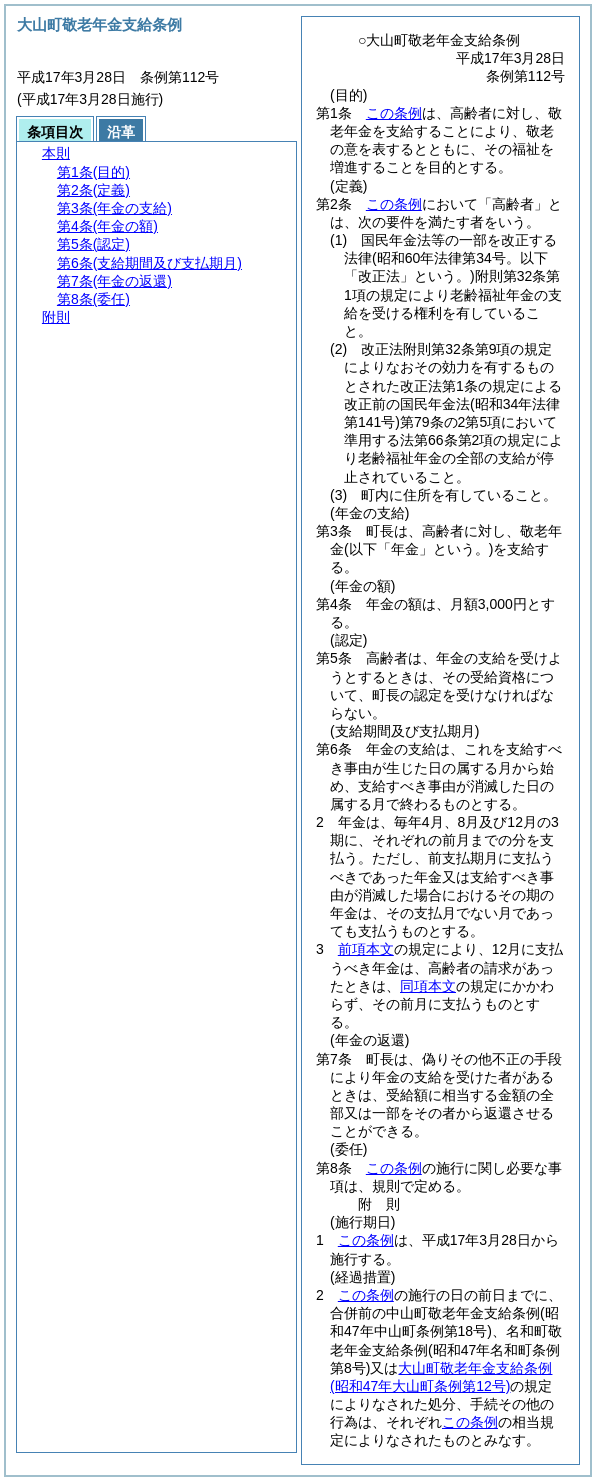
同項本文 (428, 986)
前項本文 (366, 949)
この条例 (394, 113)
